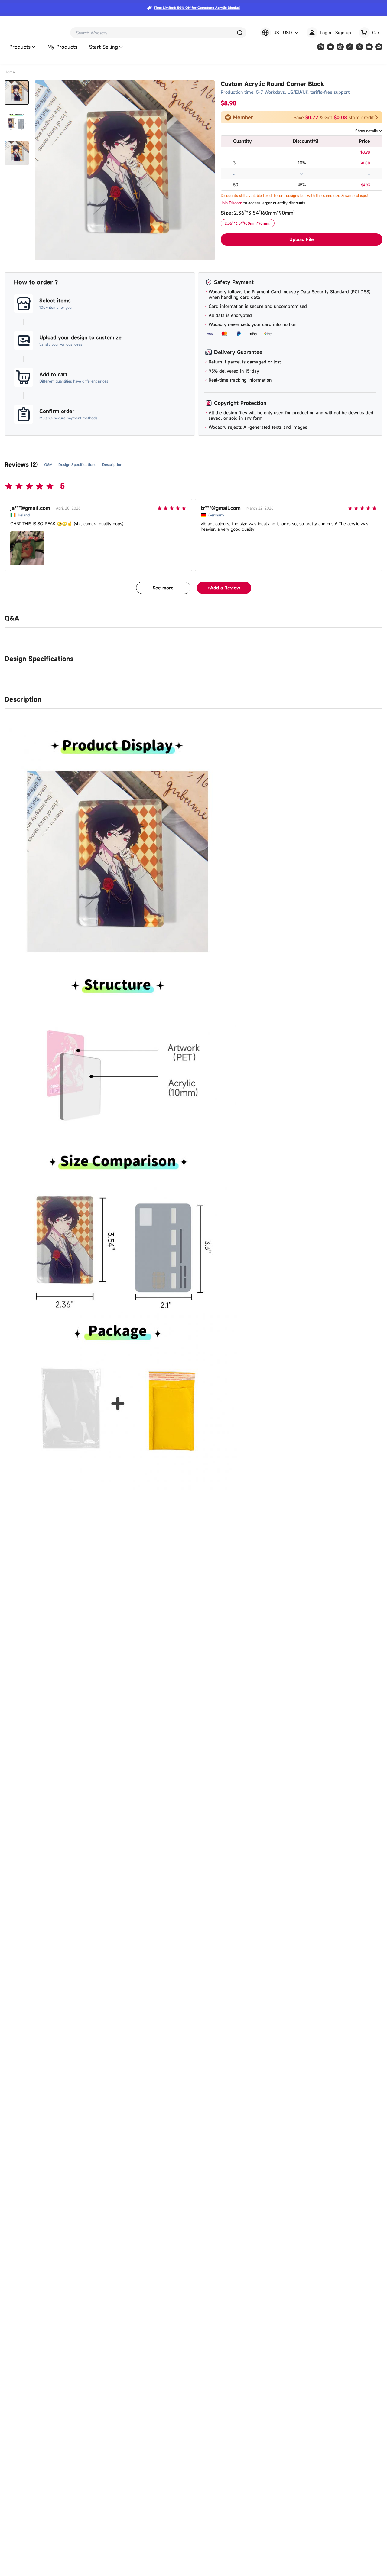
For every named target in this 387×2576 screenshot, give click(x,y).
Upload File (301, 239)
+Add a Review (223, 588)
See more (163, 588)
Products (22, 47)
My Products (62, 47)
